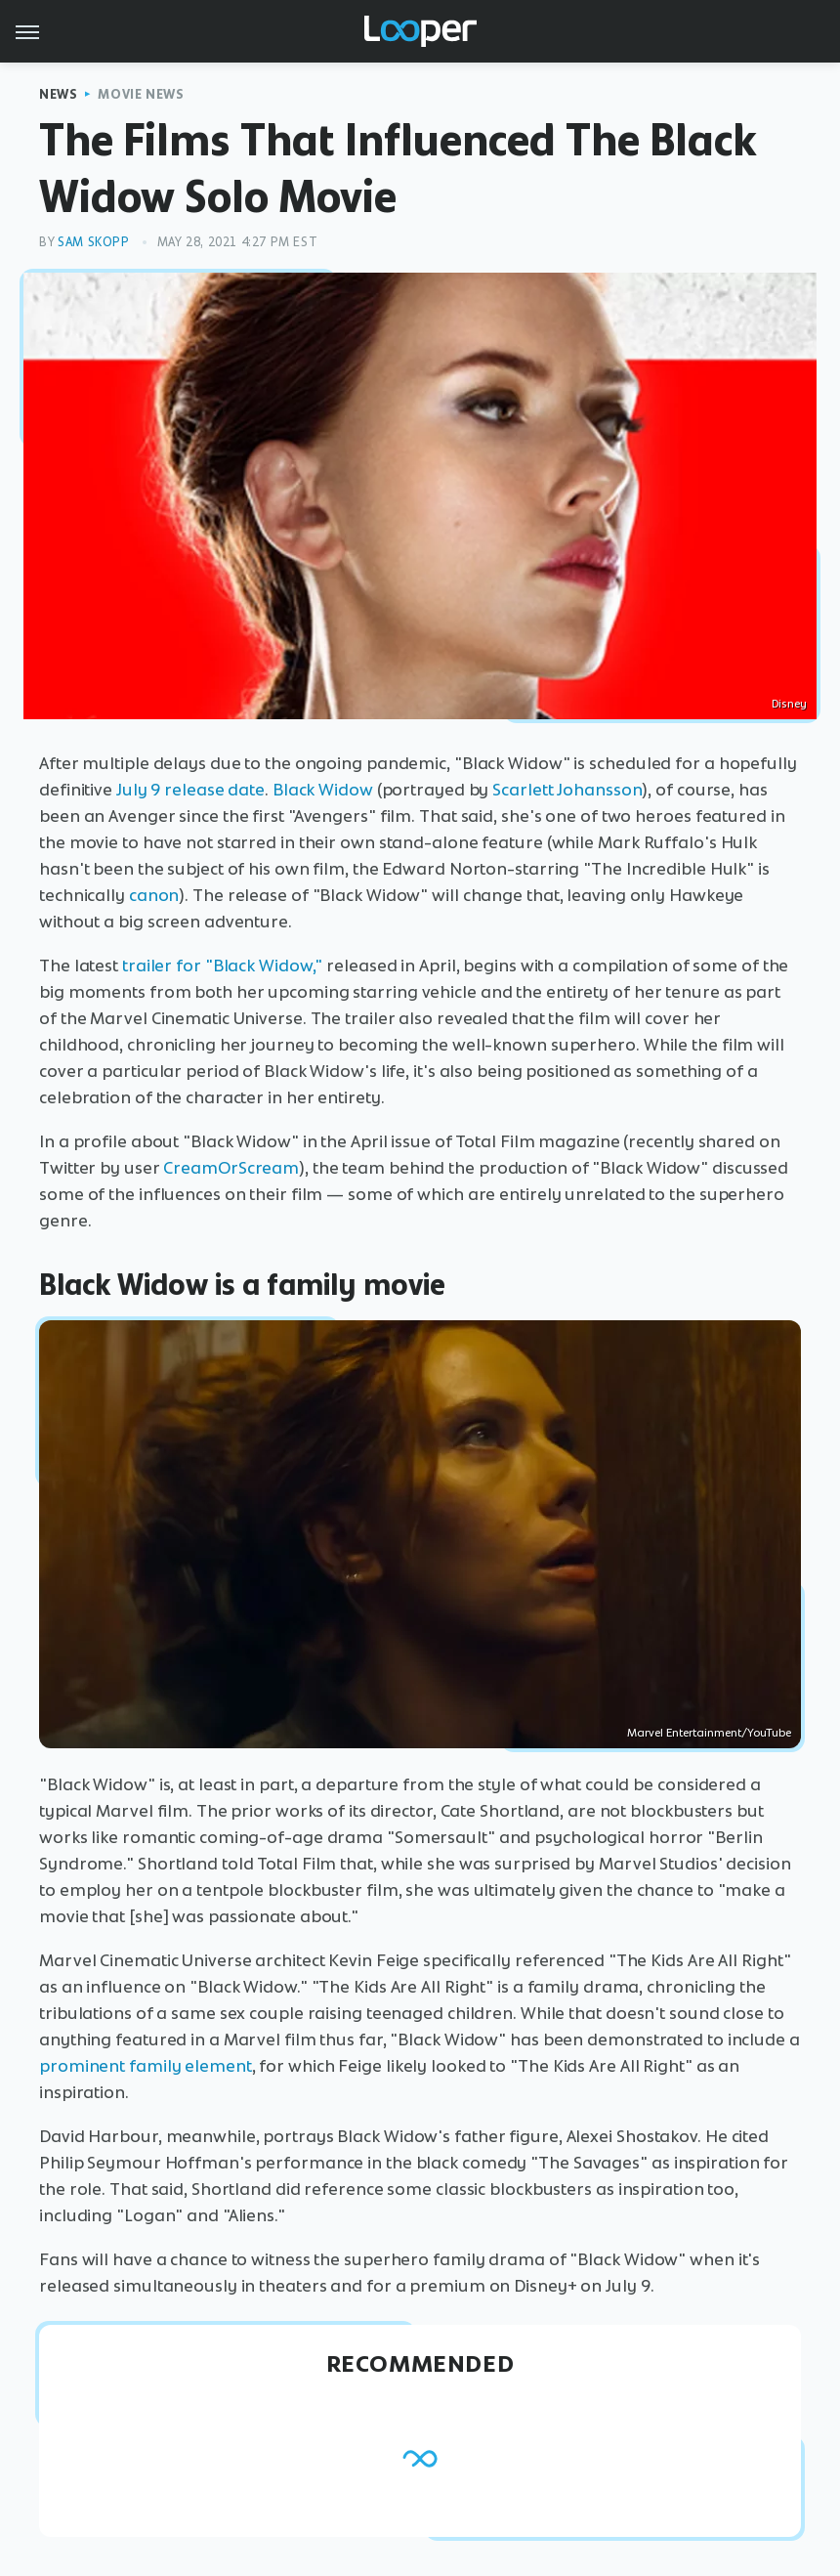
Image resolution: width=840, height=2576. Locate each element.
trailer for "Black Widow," (222, 965)
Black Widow (323, 789)
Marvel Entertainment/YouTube (709, 1733)
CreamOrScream (231, 1168)
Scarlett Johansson (567, 789)
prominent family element (145, 2066)
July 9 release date (190, 789)
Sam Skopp (93, 242)
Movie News (141, 94)
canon (154, 895)
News (58, 94)
